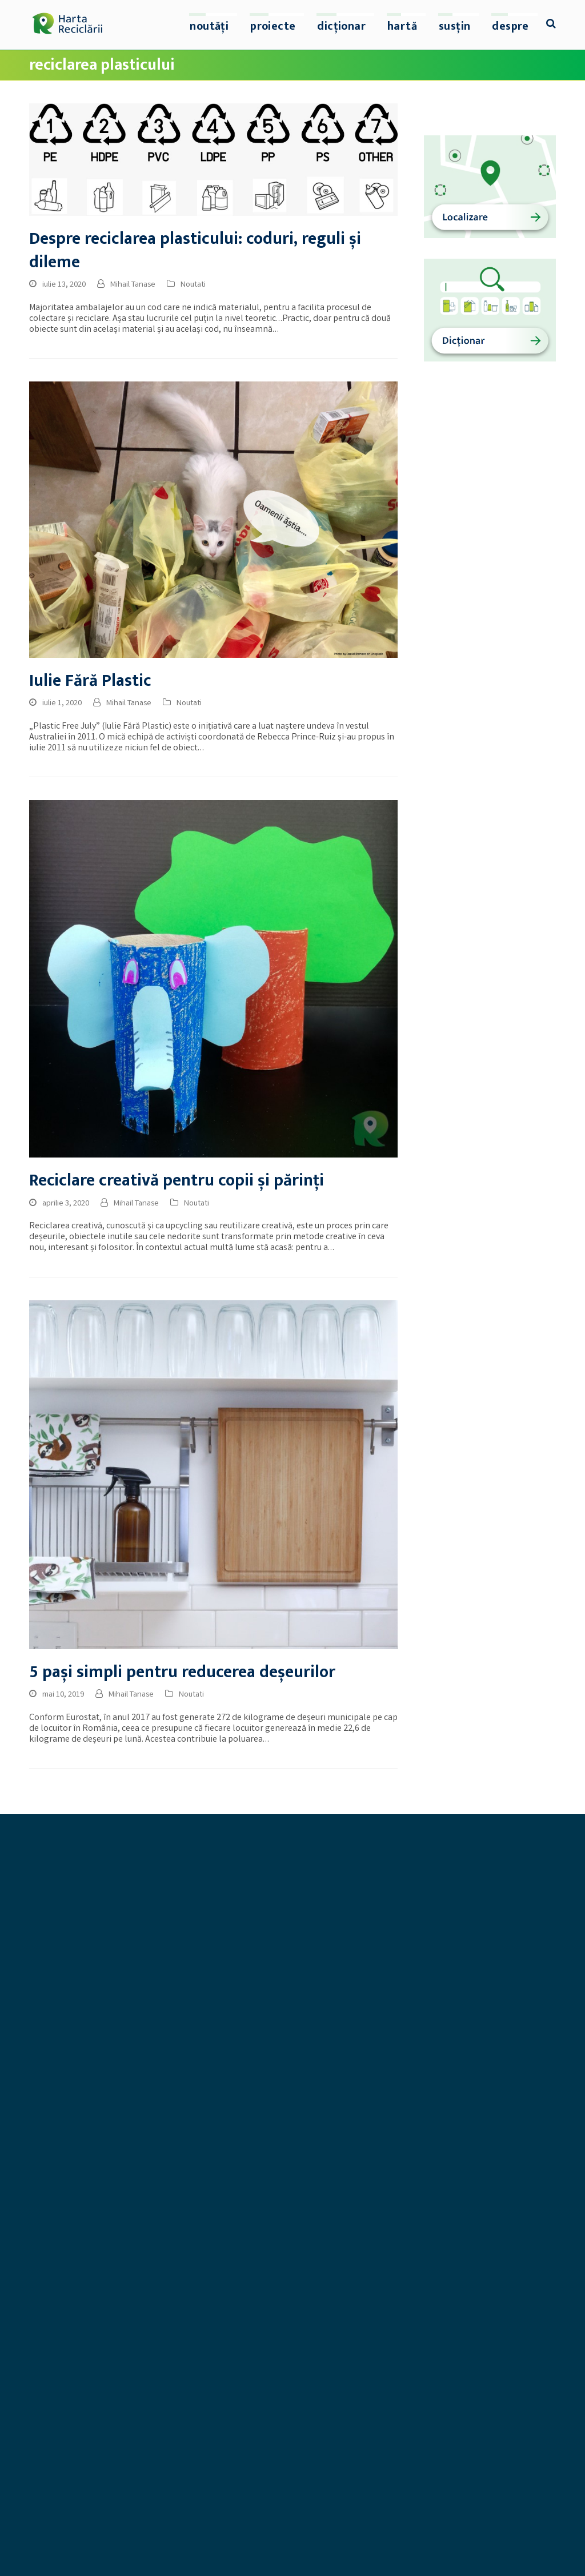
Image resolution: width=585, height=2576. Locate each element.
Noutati (193, 285)
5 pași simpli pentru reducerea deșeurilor (182, 1672)
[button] (551, 25)
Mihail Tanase (132, 285)
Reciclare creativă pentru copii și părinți (176, 1181)
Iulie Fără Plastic (90, 681)
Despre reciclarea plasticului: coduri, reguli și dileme (195, 250)
